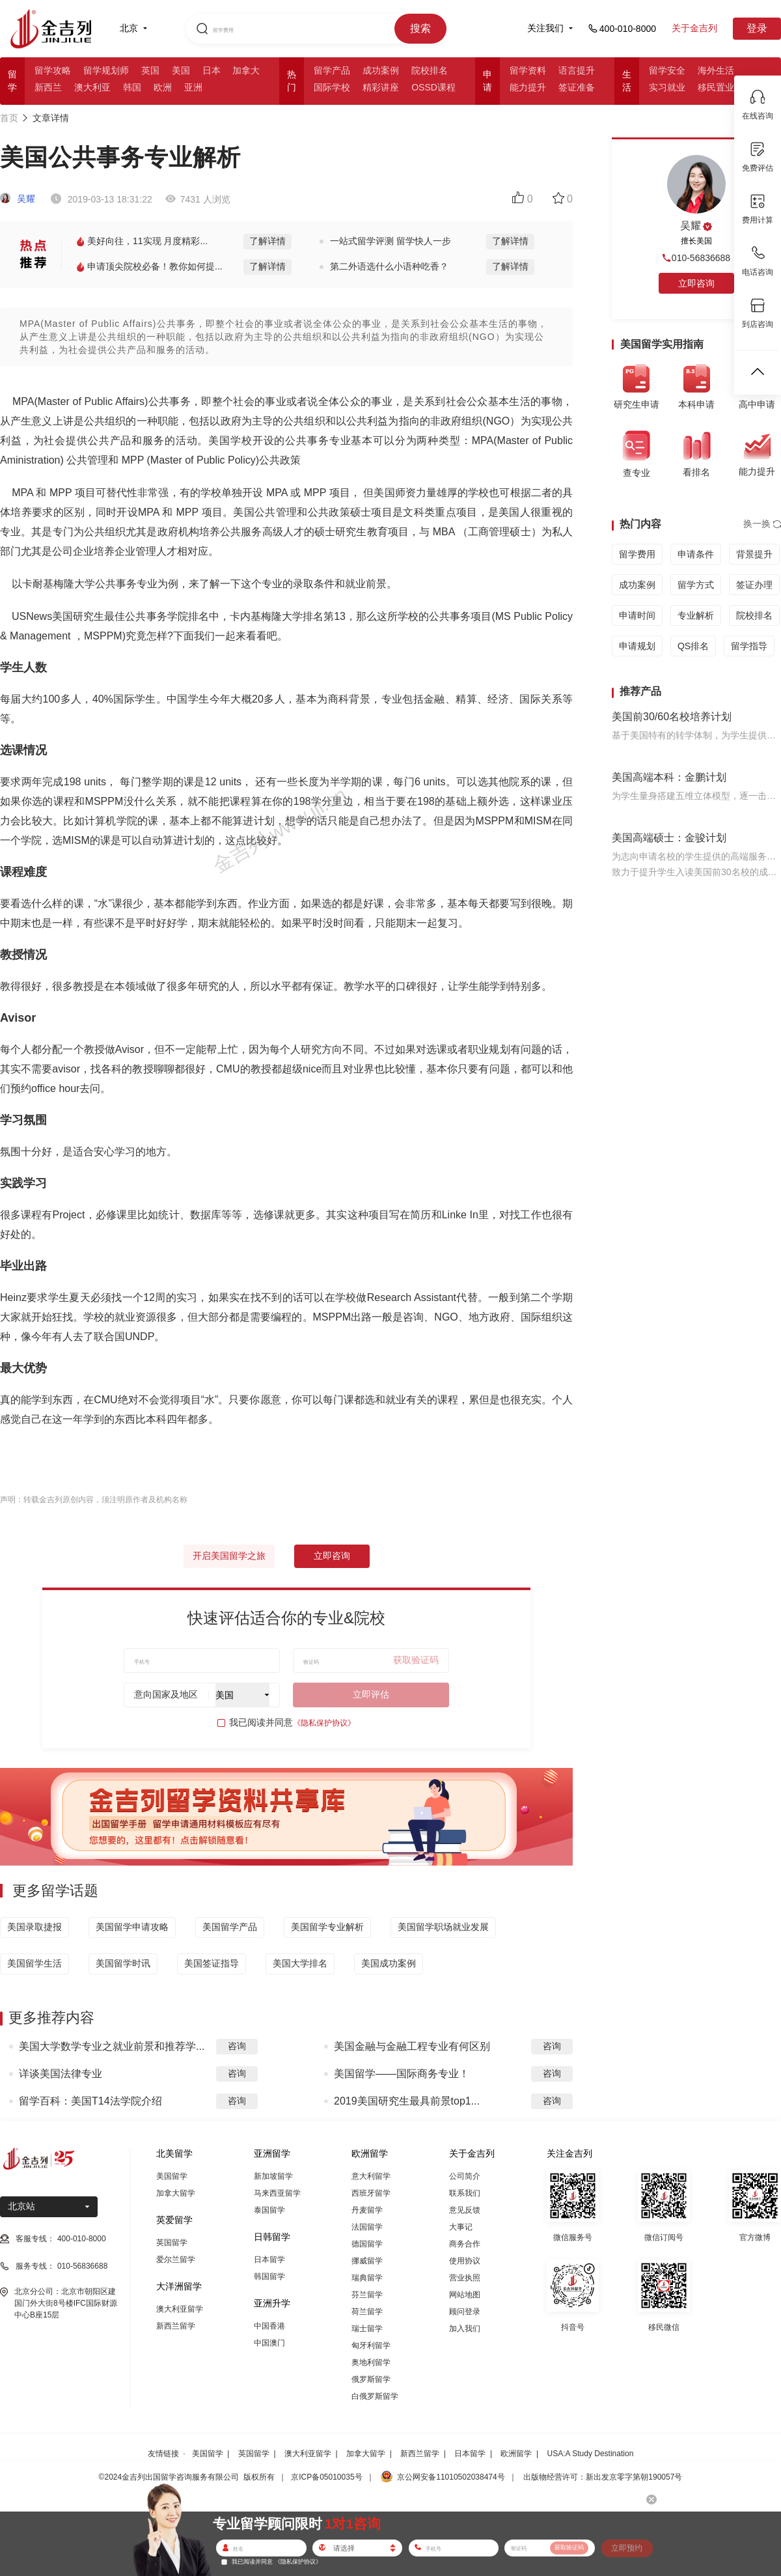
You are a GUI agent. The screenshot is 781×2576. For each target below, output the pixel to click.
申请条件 (696, 554)
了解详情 (267, 241)
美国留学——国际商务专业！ (401, 2073)
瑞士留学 (367, 2328)
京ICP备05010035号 (326, 2477)
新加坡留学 (273, 2176)
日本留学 (269, 2259)
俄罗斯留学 (370, 2379)
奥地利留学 (370, 2362)
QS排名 (693, 646)
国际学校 (332, 87)
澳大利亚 (92, 87)
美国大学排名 (300, 1963)
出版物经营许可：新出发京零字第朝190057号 (602, 2477)
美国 (181, 70)
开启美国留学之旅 (229, 1555)
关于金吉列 (694, 28)
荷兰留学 (367, 2311)
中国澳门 (269, 2342)
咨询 (237, 2046)
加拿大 (246, 70)
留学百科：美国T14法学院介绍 (90, 2101)
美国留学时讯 (123, 1963)
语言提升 (576, 70)
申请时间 (637, 615)
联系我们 (464, 2193)
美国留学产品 (229, 1927)
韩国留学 (269, 2276)
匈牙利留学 (370, 2345)
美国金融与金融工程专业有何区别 (412, 2046)
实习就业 (667, 87)
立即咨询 (332, 1555)
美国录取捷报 (34, 1927)
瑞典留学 (367, 2277)
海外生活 (716, 70)
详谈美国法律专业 (60, 2073)
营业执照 (464, 2277)
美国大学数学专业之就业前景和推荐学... (111, 2046)
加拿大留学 (175, 2193)
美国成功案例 (388, 1963)
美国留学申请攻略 (132, 1927)
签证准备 (576, 87)
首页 (9, 118)
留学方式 (696, 585)
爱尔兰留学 (175, 2259)
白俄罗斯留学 (374, 2396)
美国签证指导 (211, 1963)
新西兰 (48, 87)
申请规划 (637, 646)
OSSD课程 (433, 87)
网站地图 (464, 2294)
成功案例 (381, 70)
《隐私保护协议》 (324, 1723)
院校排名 (429, 70)
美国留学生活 (34, 1963)
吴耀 (17, 198)
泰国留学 (269, 2210)
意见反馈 (464, 2210)
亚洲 (193, 87)
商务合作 (464, 2243)
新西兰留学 (175, 2326)
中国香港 (269, 2326)
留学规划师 (106, 70)
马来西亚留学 (277, 2193)
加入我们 (464, 2328)
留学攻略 (52, 70)
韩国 (132, 87)
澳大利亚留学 (179, 2309)
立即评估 (371, 1694)
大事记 (461, 2227)
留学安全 (667, 70)
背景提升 (754, 554)
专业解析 (696, 615)
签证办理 (754, 585)
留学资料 (528, 70)
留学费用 (637, 554)
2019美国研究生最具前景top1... (407, 2101)
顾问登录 (464, 2311)
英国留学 (171, 2242)
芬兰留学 (367, 2294)
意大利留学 (370, 2176)
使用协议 (464, 2260)
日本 (211, 70)
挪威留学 (367, 2260)
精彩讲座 (381, 87)
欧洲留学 (516, 2453)
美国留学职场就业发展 (443, 1927)
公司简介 (464, 2176)
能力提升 (528, 87)
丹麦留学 (367, 2210)
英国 (150, 70)
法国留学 (367, 2227)
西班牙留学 (370, 2193)
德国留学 (367, 2243)
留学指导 (749, 646)
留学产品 (332, 70)
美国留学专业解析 (327, 1927)
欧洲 (163, 87)
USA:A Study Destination (590, 2453)
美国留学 (171, 2176)
